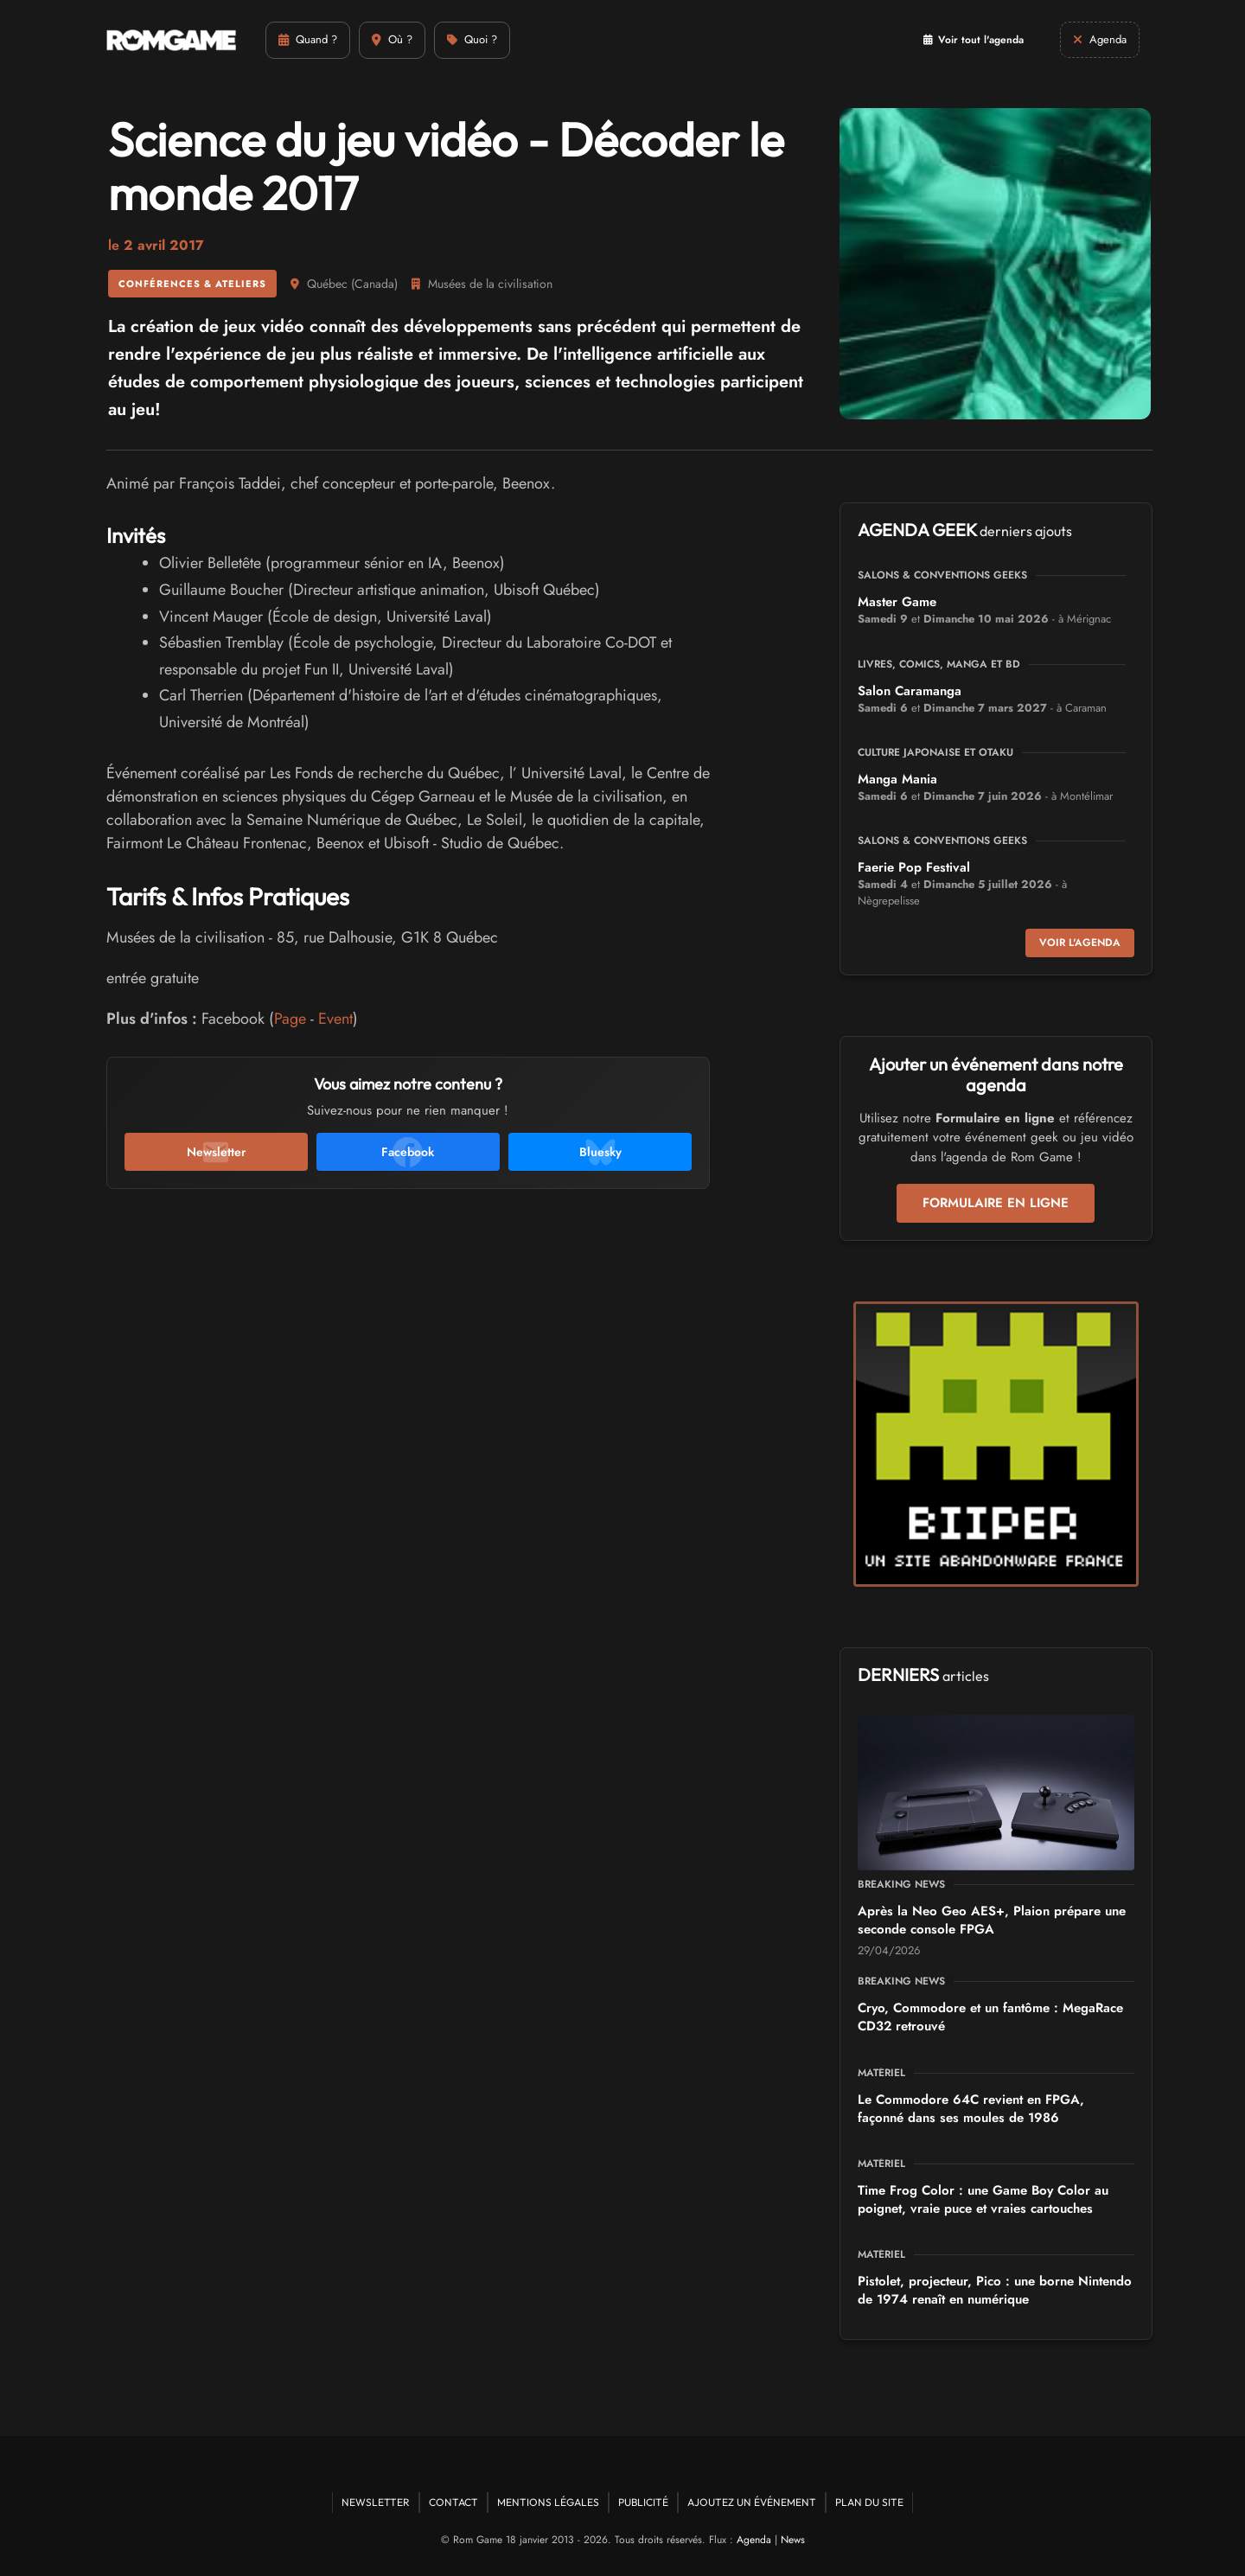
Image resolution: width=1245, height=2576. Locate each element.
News (793, 2539)
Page (290, 1018)
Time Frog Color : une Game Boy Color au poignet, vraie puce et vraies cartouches (983, 2199)
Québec (327, 283)
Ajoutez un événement (751, 2502)
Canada (374, 283)
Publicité (643, 2502)
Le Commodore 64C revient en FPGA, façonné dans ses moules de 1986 (971, 2108)
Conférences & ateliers (192, 284)
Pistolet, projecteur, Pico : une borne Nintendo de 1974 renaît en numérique (995, 2290)
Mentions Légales (548, 2502)
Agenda (754, 2539)
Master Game (897, 601)
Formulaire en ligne (996, 1202)
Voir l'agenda (1079, 942)
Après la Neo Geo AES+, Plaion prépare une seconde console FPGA (992, 1920)
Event (335, 1018)
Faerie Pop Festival (914, 867)
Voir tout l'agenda (973, 40)
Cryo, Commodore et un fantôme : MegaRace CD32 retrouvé (990, 2017)
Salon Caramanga (909, 690)
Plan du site (869, 2502)
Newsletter (376, 2502)
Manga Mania (897, 779)
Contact (453, 2502)
